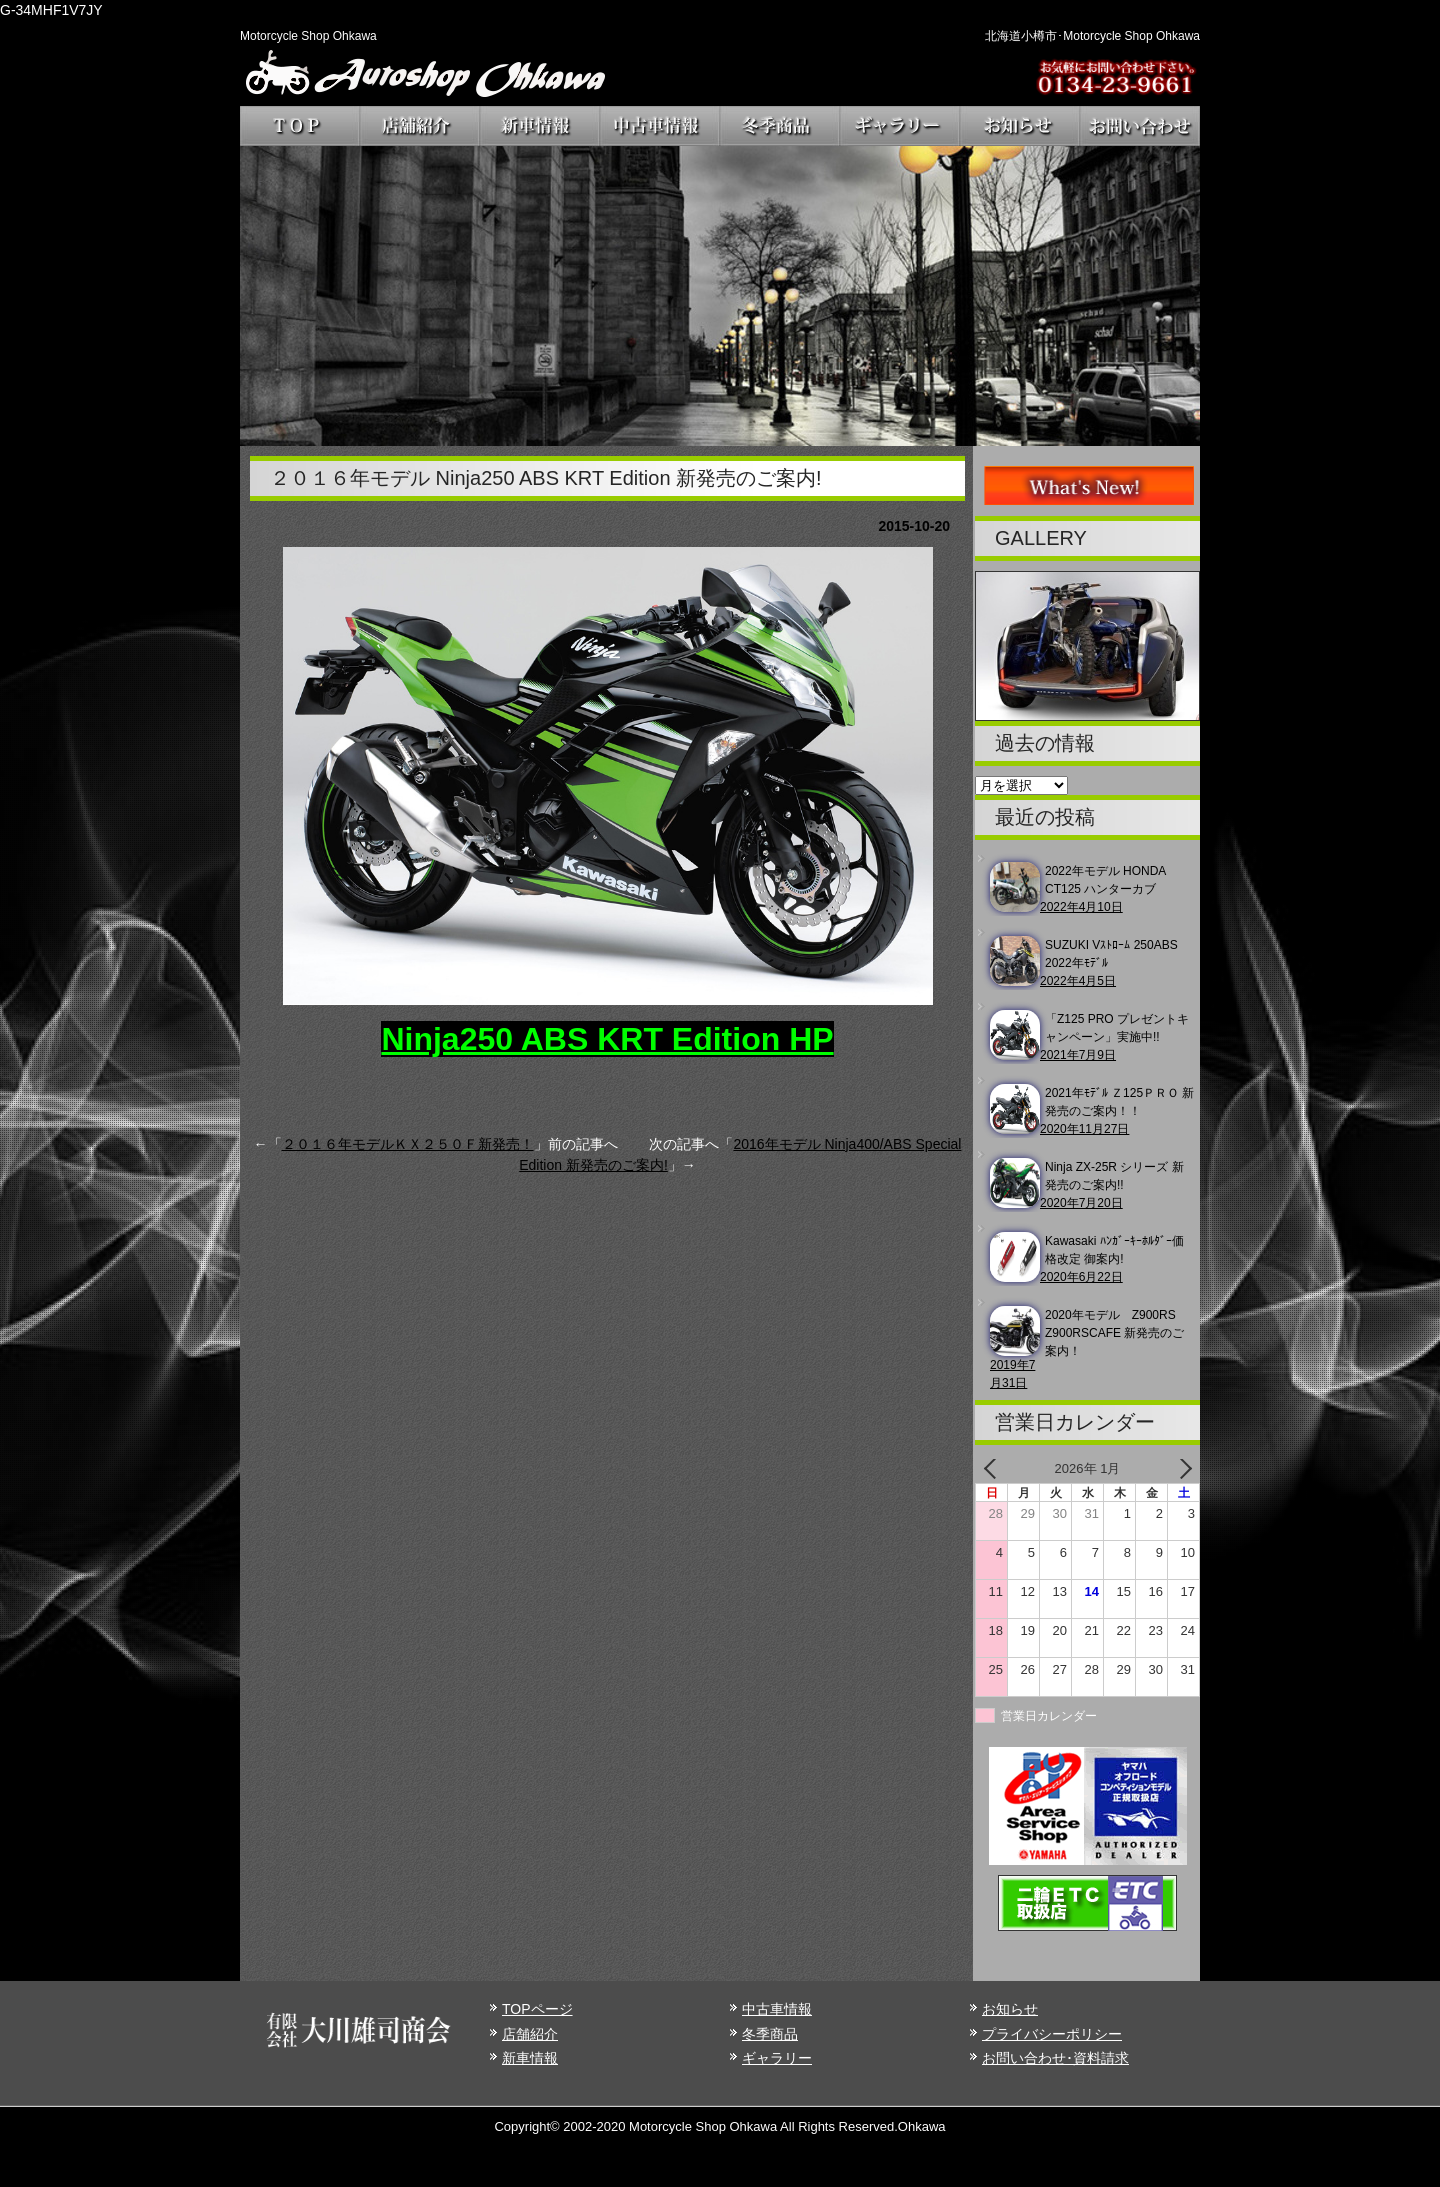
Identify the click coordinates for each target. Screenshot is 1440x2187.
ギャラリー (777, 2058)
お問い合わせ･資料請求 (1055, 2058)
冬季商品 (770, 2034)
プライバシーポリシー (1052, 2034)
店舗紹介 (530, 2034)
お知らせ (1010, 2009)
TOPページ (537, 2009)
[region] (720, 296)
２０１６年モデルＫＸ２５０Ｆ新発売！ (408, 1144)
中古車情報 (777, 2009)
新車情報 (530, 2058)
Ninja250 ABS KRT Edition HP (607, 1039)
